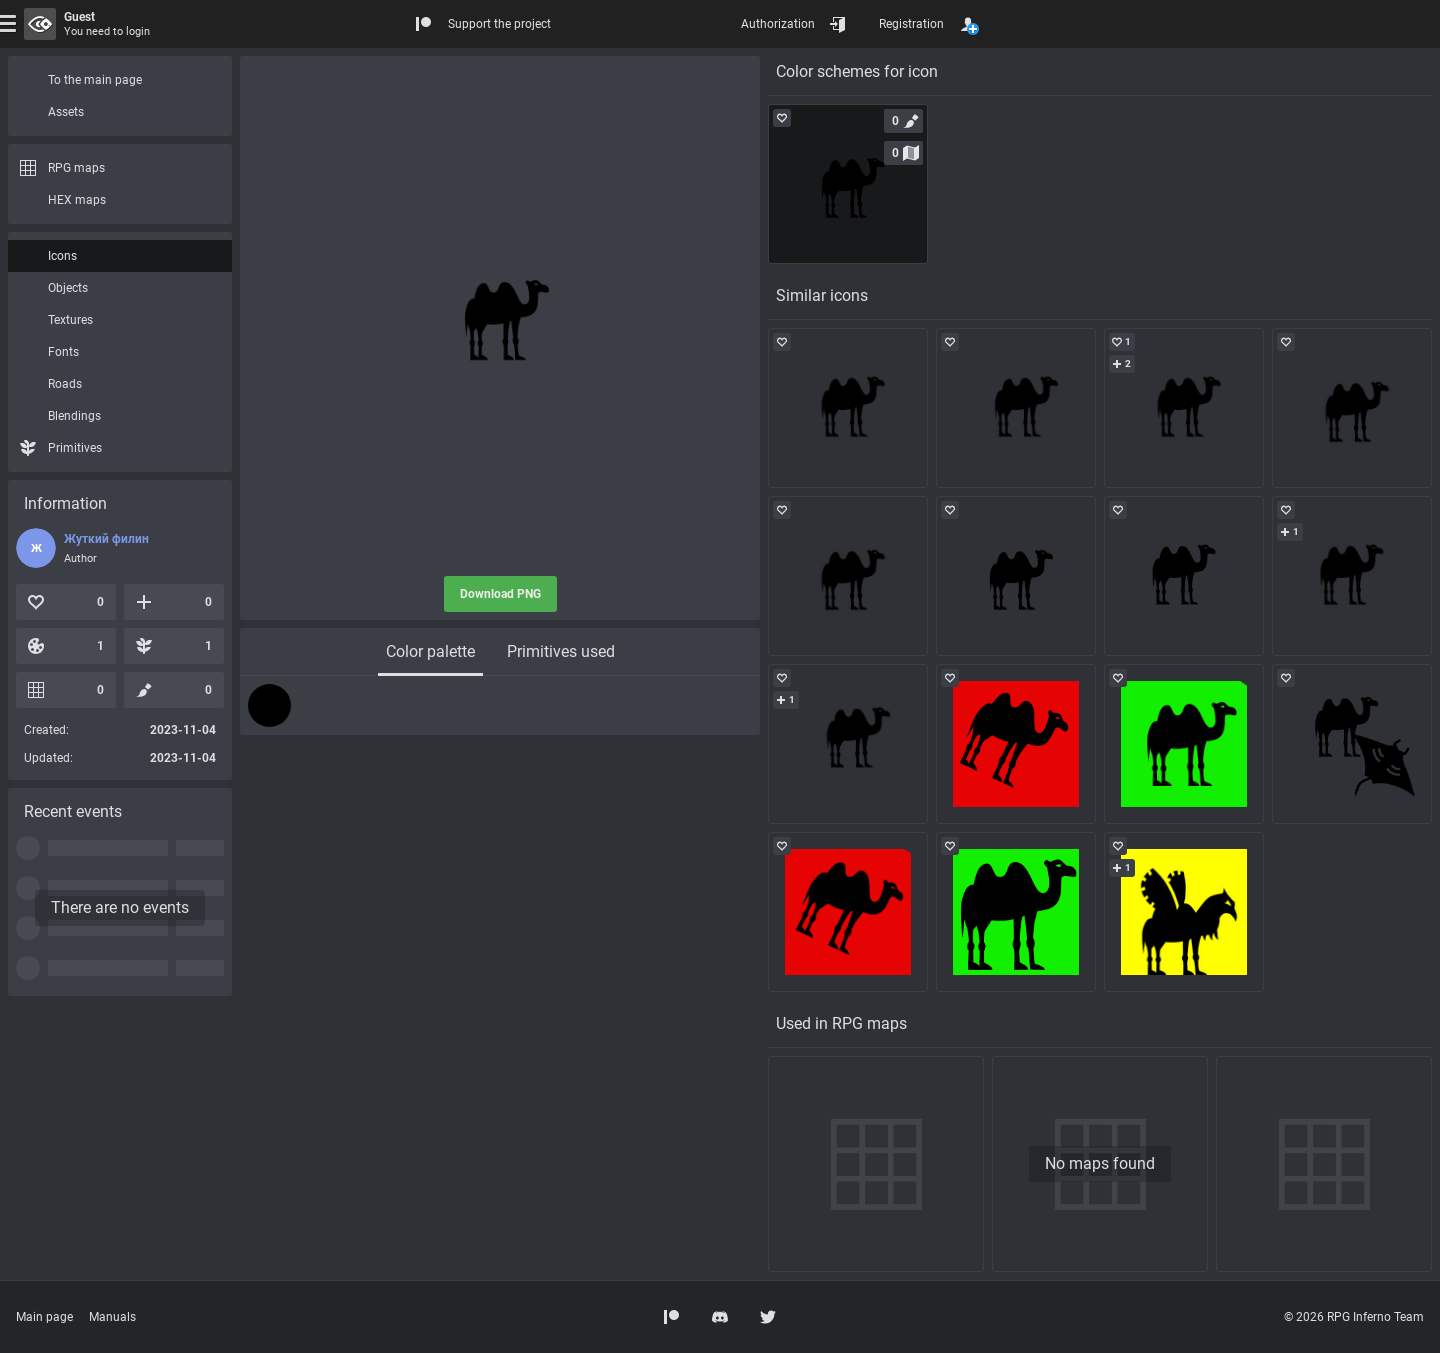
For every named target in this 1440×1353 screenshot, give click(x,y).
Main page (44, 1317)
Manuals (112, 1317)
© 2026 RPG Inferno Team (1354, 1317)
